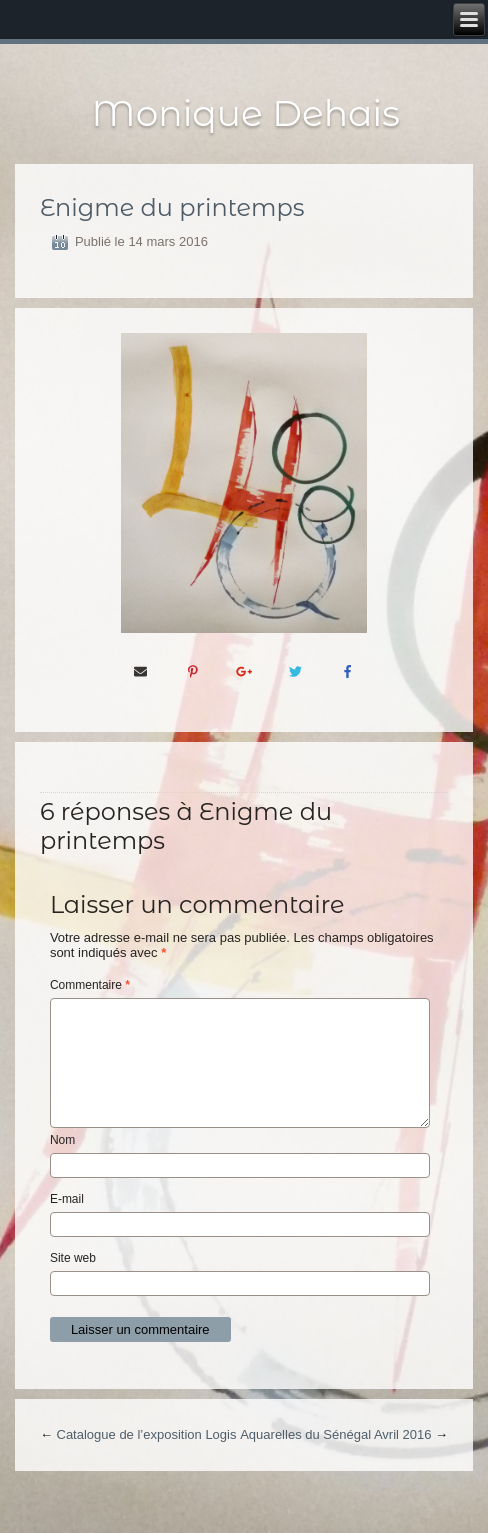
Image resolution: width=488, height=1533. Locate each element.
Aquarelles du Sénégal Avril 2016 (335, 1434)
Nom (62, 1140)
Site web (73, 1258)
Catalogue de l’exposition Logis (147, 1434)
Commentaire (90, 985)
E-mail (67, 1199)
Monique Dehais (246, 113)
